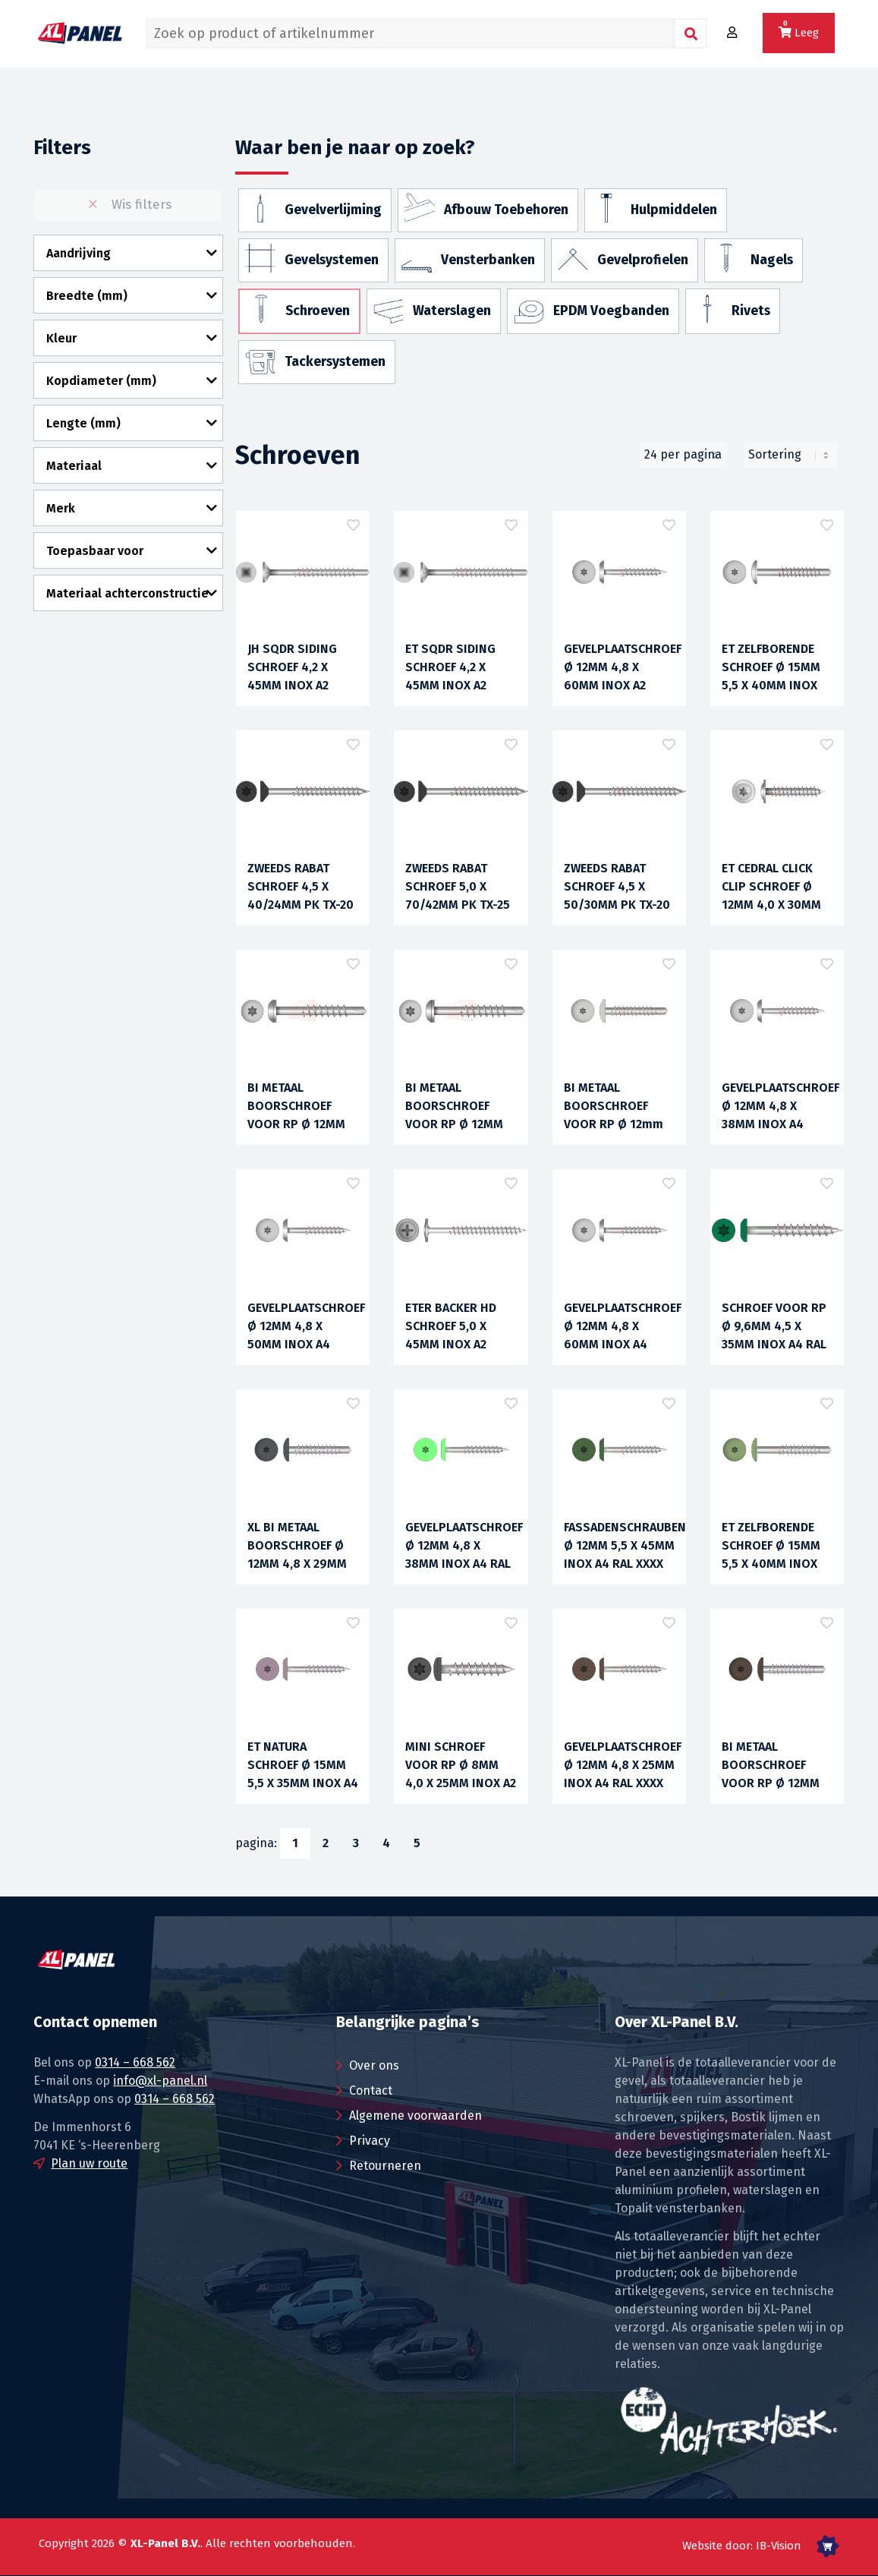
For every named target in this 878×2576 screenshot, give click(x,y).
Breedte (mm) (86, 295)
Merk (60, 508)
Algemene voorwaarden (415, 2115)
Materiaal (74, 466)
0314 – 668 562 (135, 2062)
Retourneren (385, 2165)
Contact (370, 2090)
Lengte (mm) (83, 423)
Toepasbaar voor (94, 551)
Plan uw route (89, 2163)
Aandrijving (78, 253)
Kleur (61, 338)
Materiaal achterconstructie (127, 593)
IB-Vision (778, 2545)
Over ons (374, 2065)
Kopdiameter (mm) (101, 381)
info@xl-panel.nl (160, 2080)
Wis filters (128, 205)
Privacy (369, 2140)
